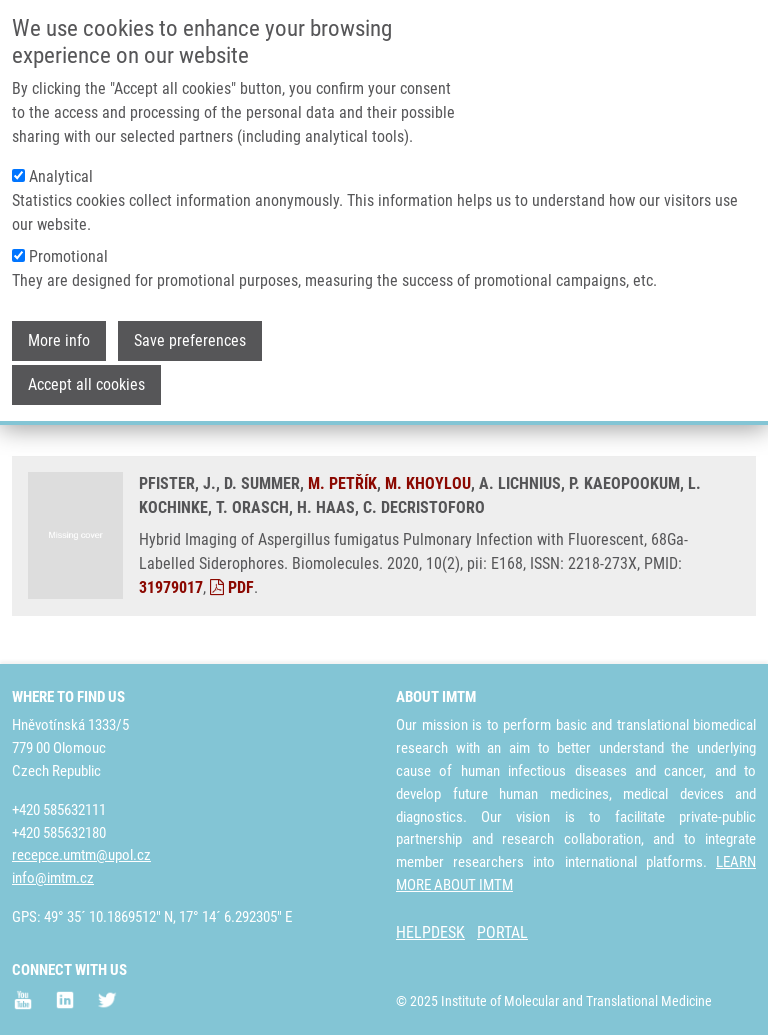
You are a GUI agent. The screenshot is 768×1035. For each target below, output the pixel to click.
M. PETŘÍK (342, 483)
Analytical (61, 164)
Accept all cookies (86, 372)
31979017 (171, 587)
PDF (232, 587)
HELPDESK (430, 932)
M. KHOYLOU (428, 483)
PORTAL (502, 932)
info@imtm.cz (53, 878)
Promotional (68, 244)
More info (59, 328)
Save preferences (190, 328)
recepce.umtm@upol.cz (81, 855)
